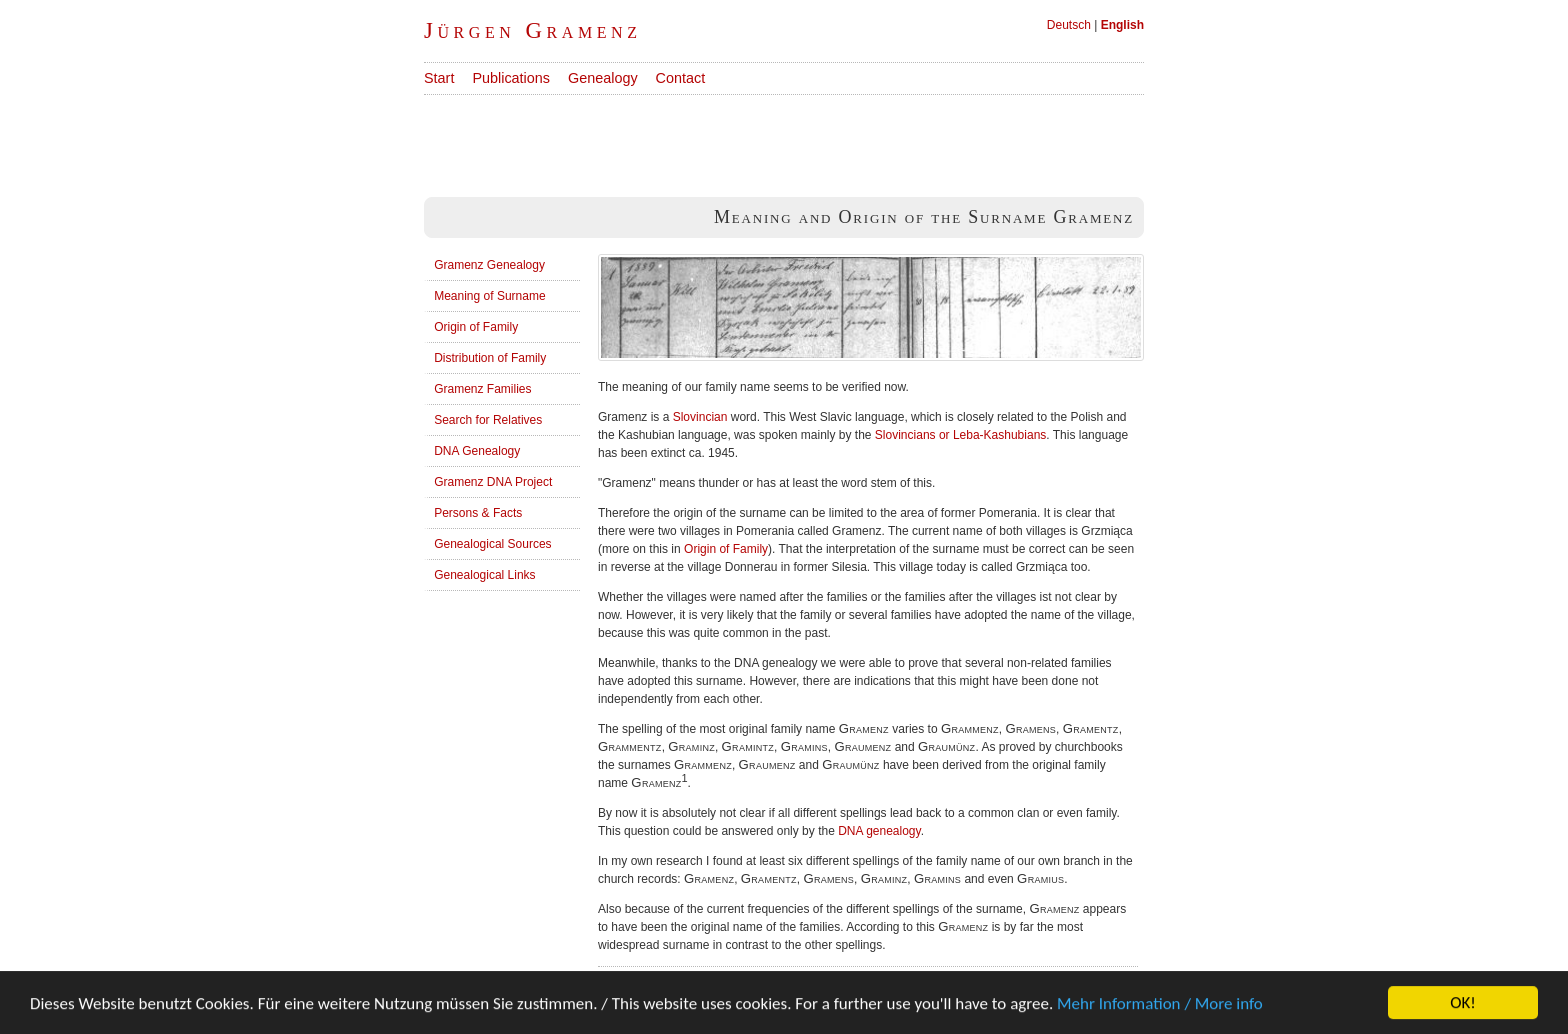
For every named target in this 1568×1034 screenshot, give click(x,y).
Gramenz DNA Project (493, 482)
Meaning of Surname (489, 296)
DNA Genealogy (477, 451)
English (1122, 25)
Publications (511, 78)
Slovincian (700, 417)
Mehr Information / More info (1160, 1005)
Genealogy (603, 78)
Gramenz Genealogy (489, 265)
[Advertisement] (788, 140)
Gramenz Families (482, 389)
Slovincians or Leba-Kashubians (960, 435)
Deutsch (1069, 25)
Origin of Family (476, 327)
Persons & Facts (478, 513)
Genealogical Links (484, 575)
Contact (681, 78)
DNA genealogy (879, 831)
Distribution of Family (490, 358)
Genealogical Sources (492, 544)
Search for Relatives (488, 420)
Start (439, 78)
